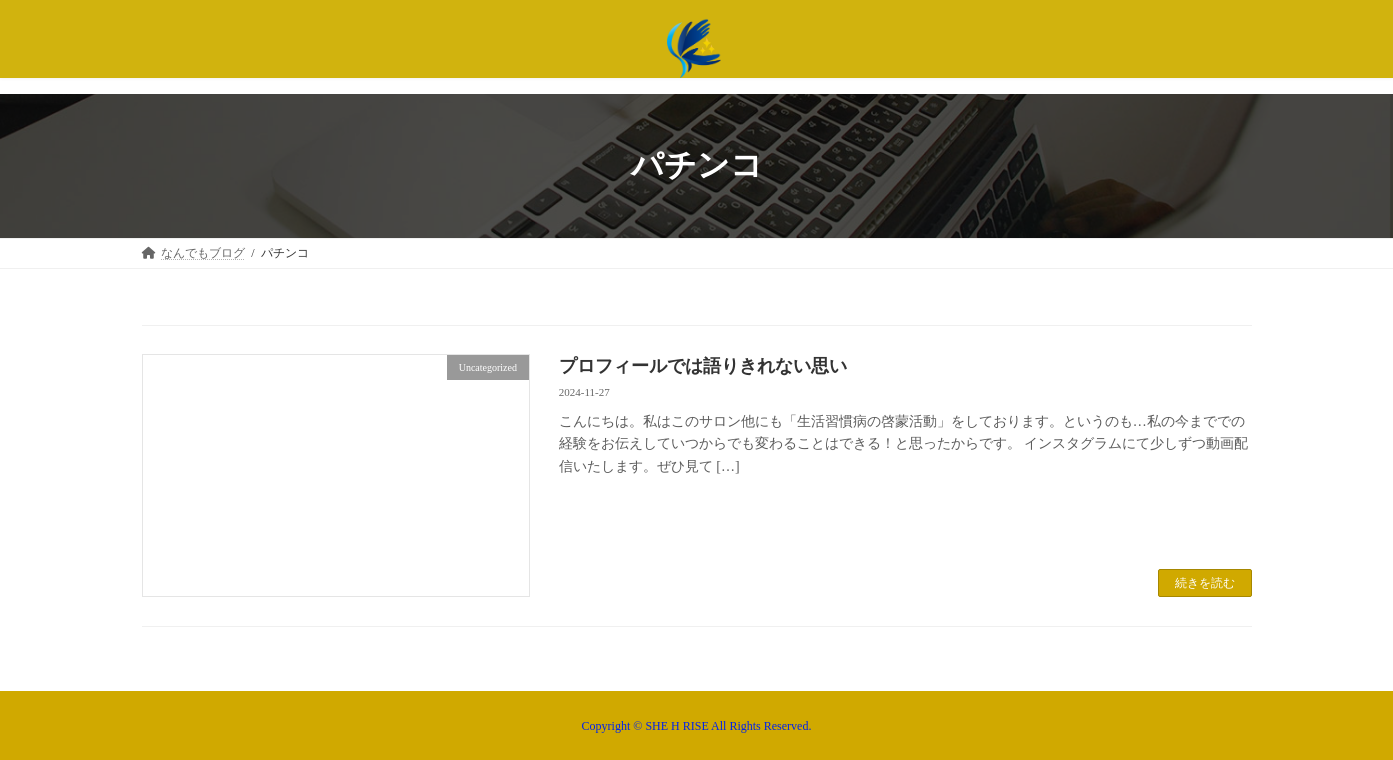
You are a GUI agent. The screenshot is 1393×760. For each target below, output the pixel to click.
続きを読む (1205, 583)
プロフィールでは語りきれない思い (703, 366)
